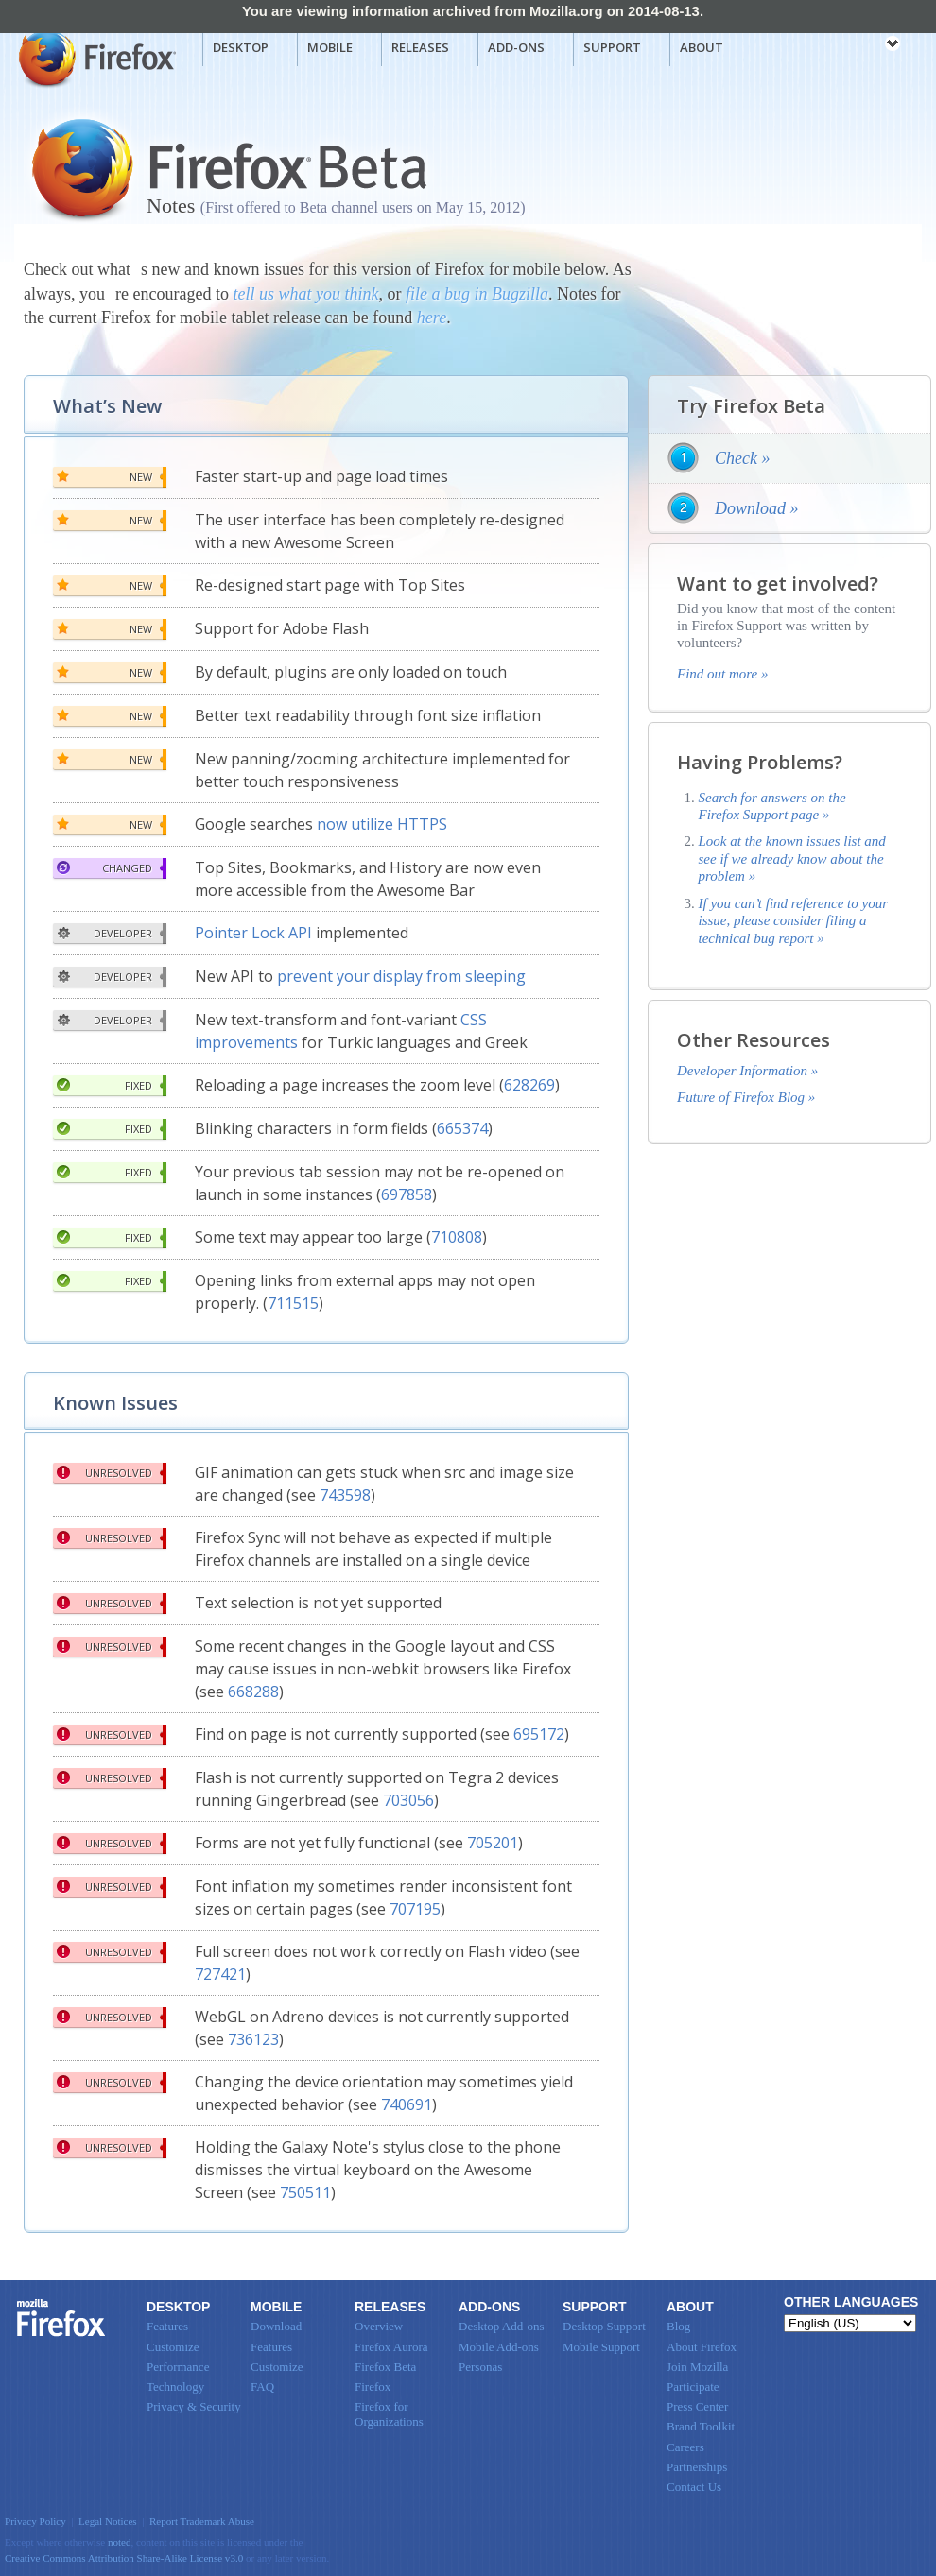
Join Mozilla (697, 2367)
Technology (175, 2386)
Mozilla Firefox (95, 58)
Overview (379, 2326)
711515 (293, 1303)
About (701, 47)
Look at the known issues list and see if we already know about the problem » (792, 858)
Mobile (330, 47)
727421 (220, 1974)
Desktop (241, 47)
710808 (456, 1237)
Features (167, 2326)
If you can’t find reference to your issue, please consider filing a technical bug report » (794, 921)
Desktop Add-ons (502, 2326)
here (431, 317)
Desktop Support (604, 2326)
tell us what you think (305, 293)
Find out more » (723, 673)
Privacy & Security (194, 2406)
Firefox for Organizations (389, 2414)
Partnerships (697, 2467)
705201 (492, 1842)
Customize (173, 2347)
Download (276, 2326)
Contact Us (694, 2487)
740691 (406, 2104)
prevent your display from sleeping (401, 976)
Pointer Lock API (253, 932)
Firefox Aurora (391, 2347)
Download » (757, 508)
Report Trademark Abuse (201, 2521)
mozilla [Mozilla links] (851, 46)
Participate (693, 2386)
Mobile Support (601, 2347)
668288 (253, 1691)
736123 (253, 2039)
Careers (685, 2447)
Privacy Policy (35, 2521)
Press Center (697, 2406)
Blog (678, 2326)
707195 (415, 1908)
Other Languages (851, 2302)
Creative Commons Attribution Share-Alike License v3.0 (124, 2558)
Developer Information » (747, 1070)
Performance (178, 2367)
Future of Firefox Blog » (746, 1097)
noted (119, 2542)
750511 (305, 2192)
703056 (408, 1800)
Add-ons (516, 47)
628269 (529, 1084)
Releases (420, 47)
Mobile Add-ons (499, 2347)
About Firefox (702, 2347)
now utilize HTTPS (382, 824)
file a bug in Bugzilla (477, 293)
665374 (462, 1128)
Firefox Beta (385, 2367)
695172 (538, 1734)
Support (612, 47)
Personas (480, 2367)
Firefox (61, 2318)
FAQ (262, 2386)
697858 (406, 1194)
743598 (345, 1495)
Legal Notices (107, 2521)
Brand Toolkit (701, 2426)
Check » (742, 458)
